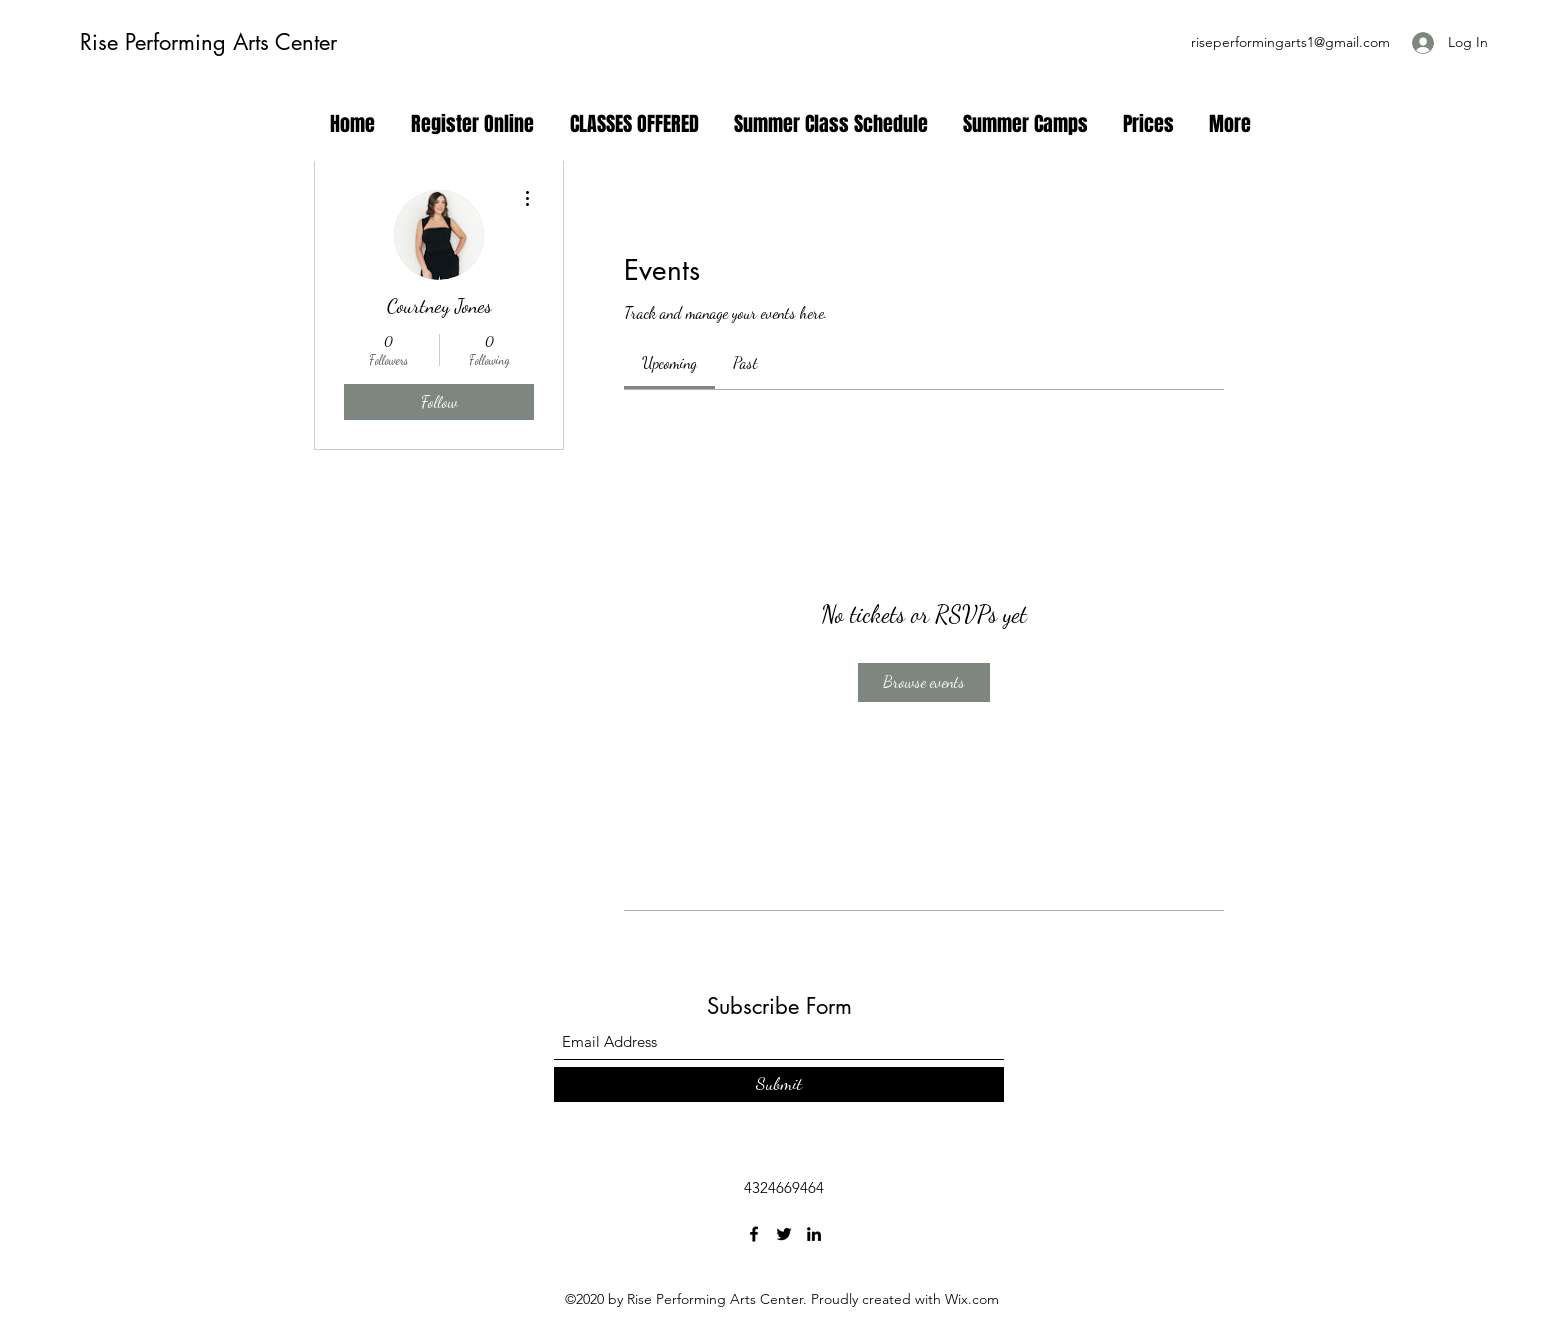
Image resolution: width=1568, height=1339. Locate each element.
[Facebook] (754, 1234)
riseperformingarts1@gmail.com (1290, 42)
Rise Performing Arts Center (208, 42)
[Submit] (779, 1084)
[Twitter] (784, 1234)
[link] (669, 362)
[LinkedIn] (814, 1234)
